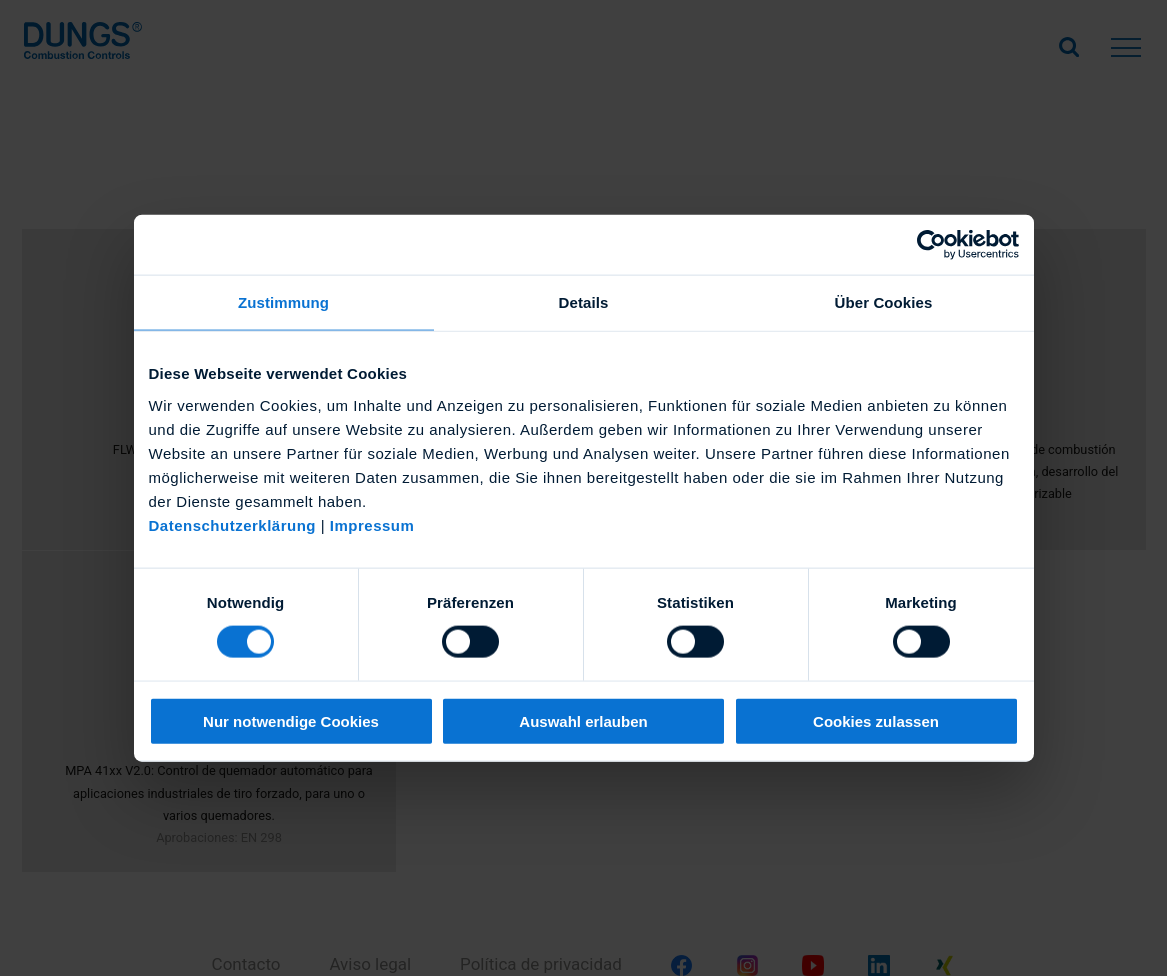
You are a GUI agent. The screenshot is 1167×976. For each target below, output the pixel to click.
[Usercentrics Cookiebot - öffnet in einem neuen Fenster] (931, 245)
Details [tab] (584, 302)
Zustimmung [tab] (283, 302)
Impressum (372, 524)
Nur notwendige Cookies (291, 720)
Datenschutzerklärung (233, 524)
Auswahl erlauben (583, 720)
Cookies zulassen (876, 720)
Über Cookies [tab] (884, 302)
